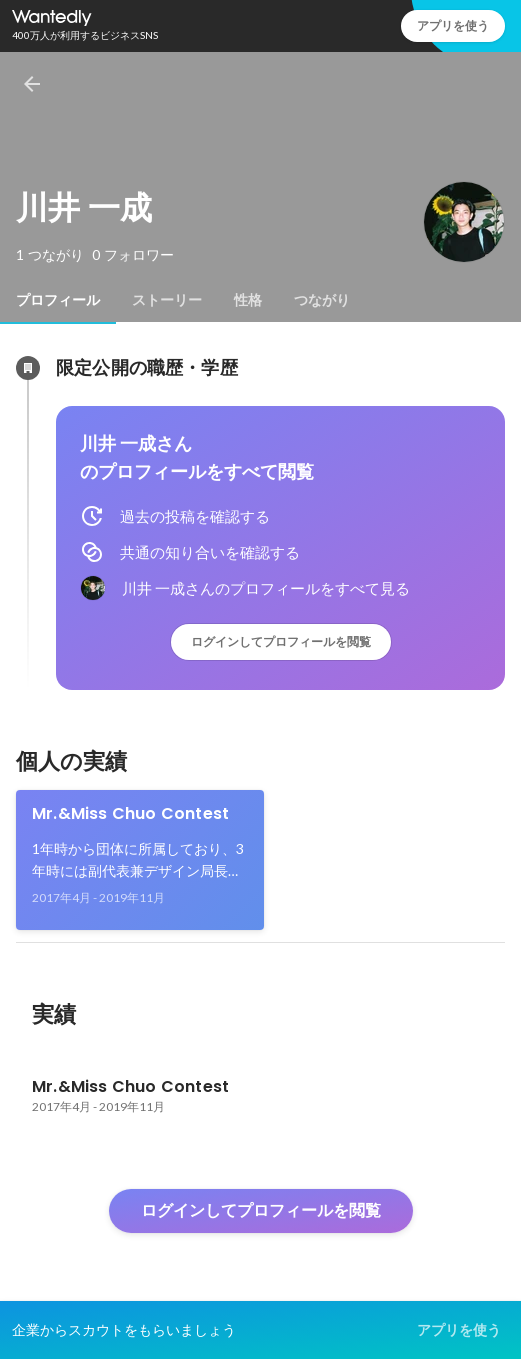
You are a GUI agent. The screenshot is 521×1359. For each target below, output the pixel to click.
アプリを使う (453, 25)
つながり (322, 300)
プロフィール (58, 300)
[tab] (58, 300)
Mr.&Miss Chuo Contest (130, 813)
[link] (140, 860)
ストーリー (167, 300)
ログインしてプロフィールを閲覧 (281, 641)
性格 (248, 300)
